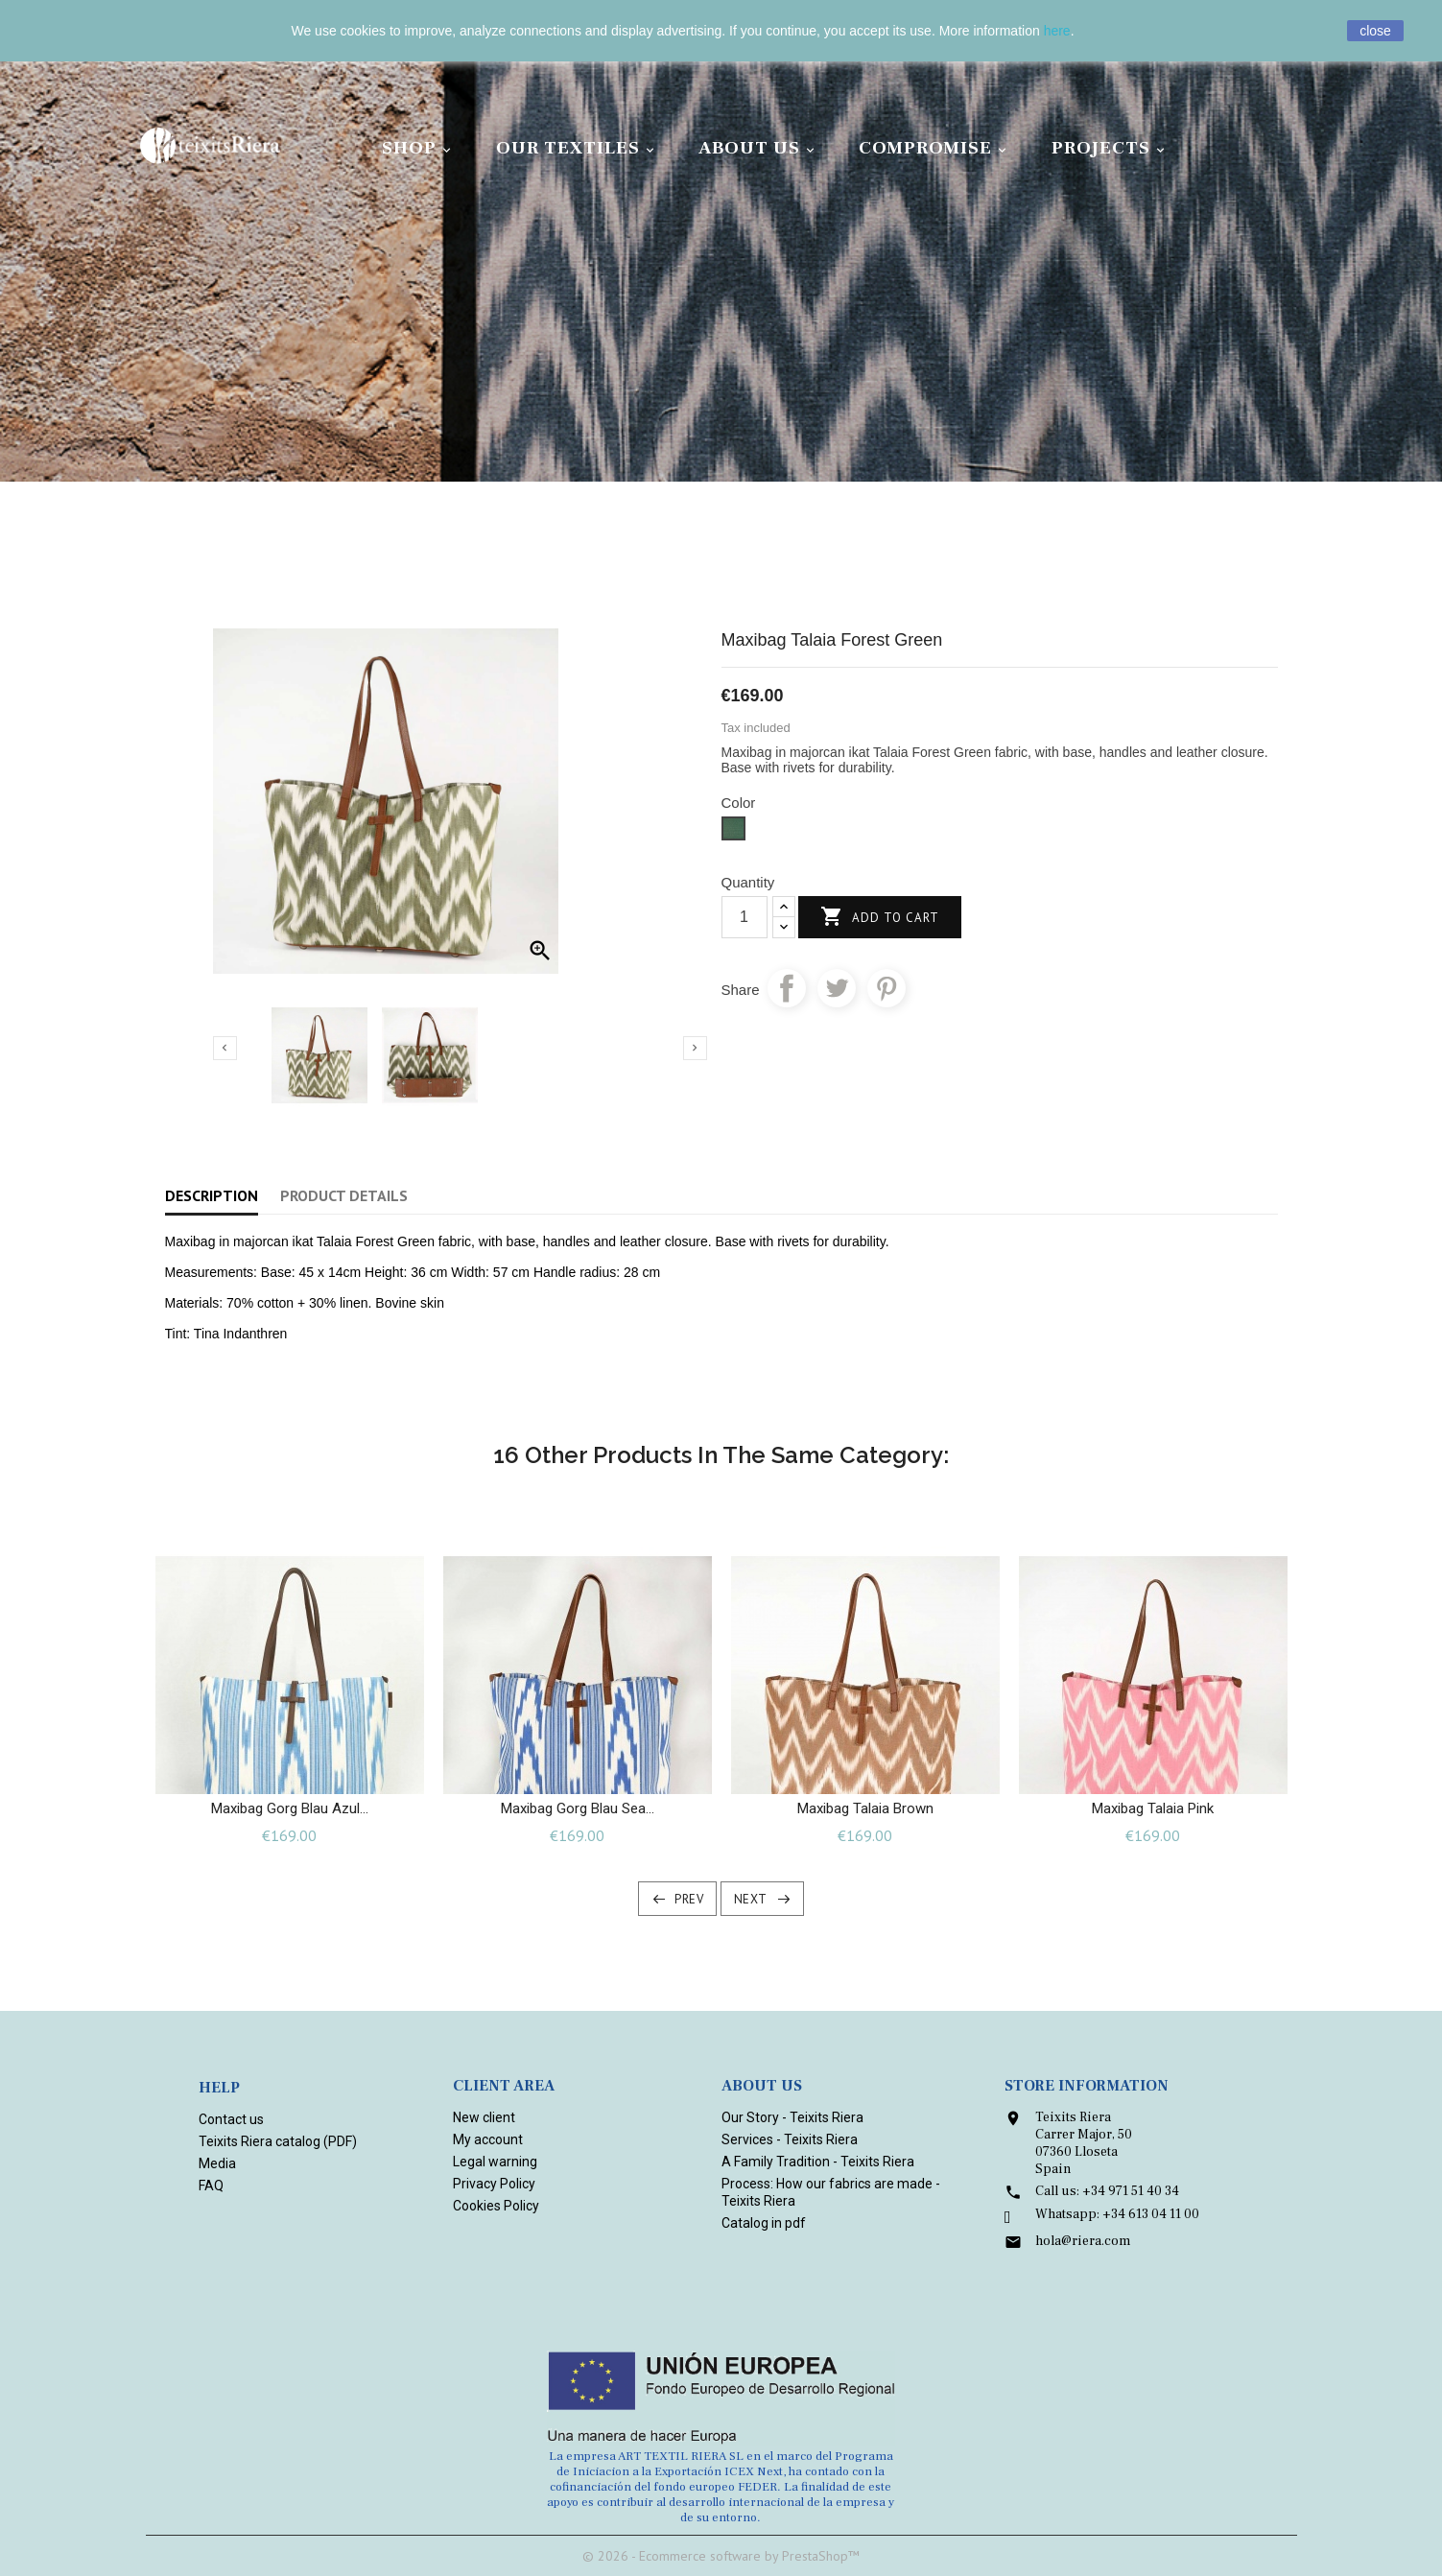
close (1375, 30)
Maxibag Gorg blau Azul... (289, 1808)
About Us (759, 148)
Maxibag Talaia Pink (1153, 1808)
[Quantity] (744, 917)
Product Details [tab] (344, 1195)
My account (488, 2139)
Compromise (935, 148)
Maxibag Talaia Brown (865, 1808)
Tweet (836, 988)
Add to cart (879, 918)
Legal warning (495, 2161)
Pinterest (886, 988)
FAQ (211, 2185)
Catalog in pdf (763, 2223)
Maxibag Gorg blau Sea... (577, 1808)
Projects (1111, 148)
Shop (419, 148)
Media (217, 2163)
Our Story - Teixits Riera (792, 2117)
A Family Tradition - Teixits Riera (817, 2161)
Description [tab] (211, 1195)
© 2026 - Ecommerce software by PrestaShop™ (721, 2555)
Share (787, 988)
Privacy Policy (494, 2183)
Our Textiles (578, 148)
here (1057, 30)
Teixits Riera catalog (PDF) (278, 2141)
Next (751, 1899)
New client (484, 2117)
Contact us (231, 2119)
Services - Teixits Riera (789, 2139)
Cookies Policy (496, 2205)
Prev (688, 1899)
